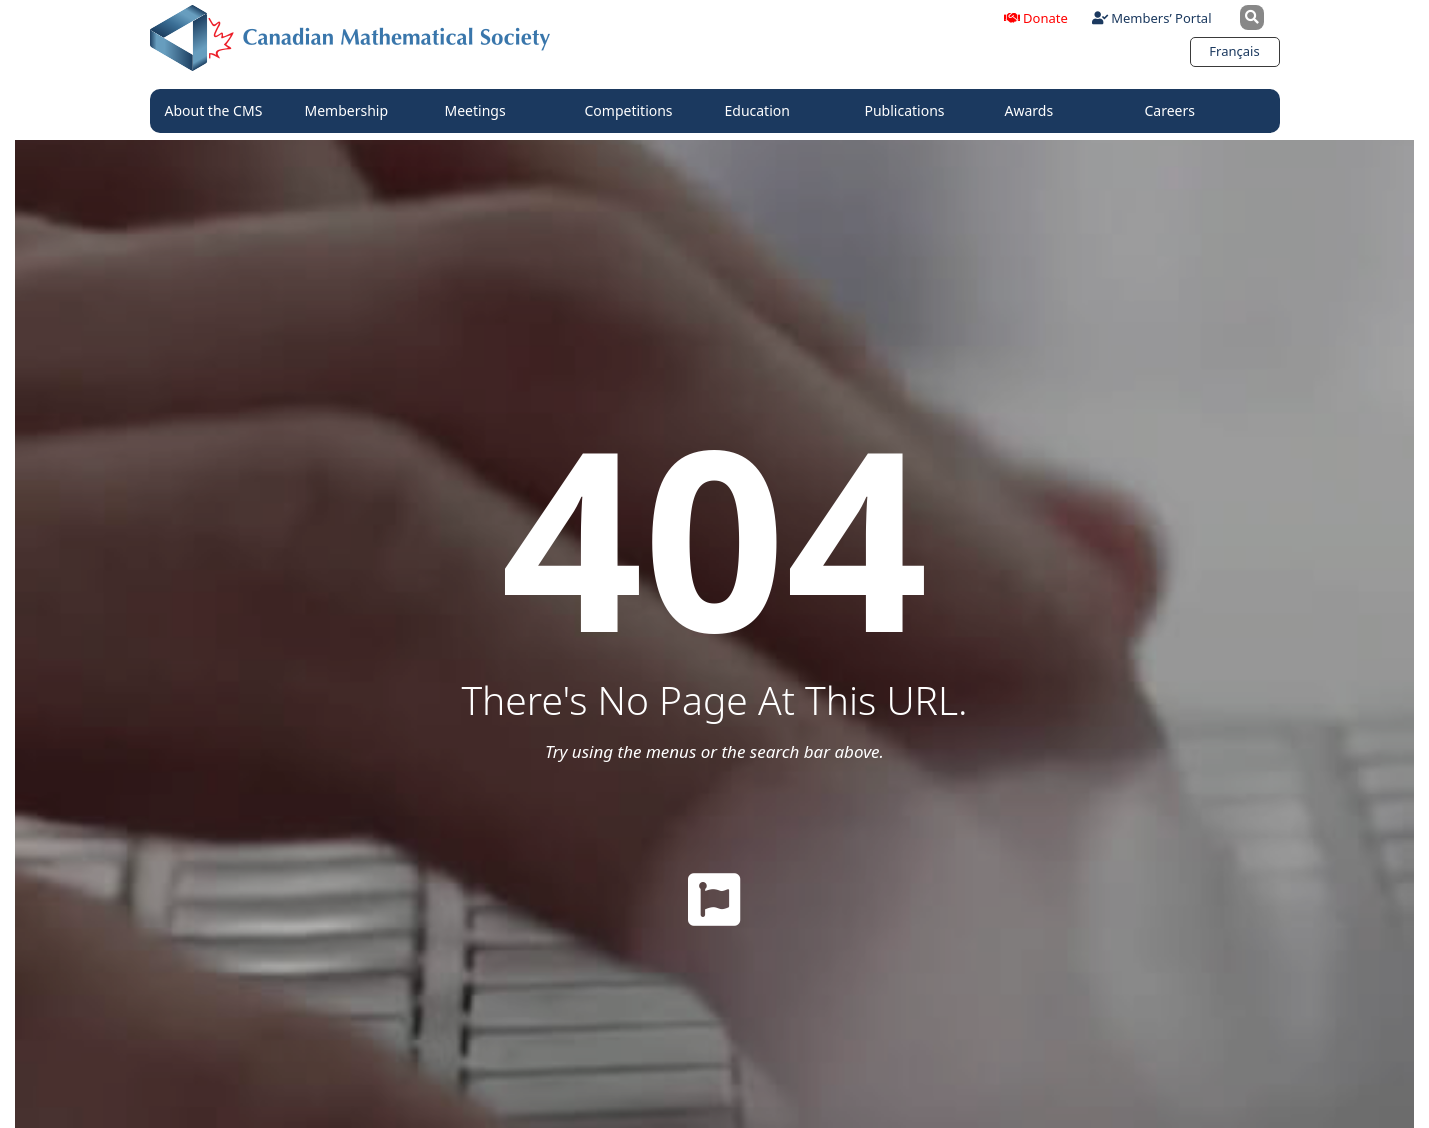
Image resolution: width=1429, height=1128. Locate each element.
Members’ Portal (1152, 18)
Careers (1175, 111)
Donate (1036, 18)
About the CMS (219, 111)
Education (762, 111)
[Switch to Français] (1234, 51)
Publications (910, 111)
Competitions (634, 111)
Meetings (480, 111)
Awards (1034, 111)
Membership (352, 111)
